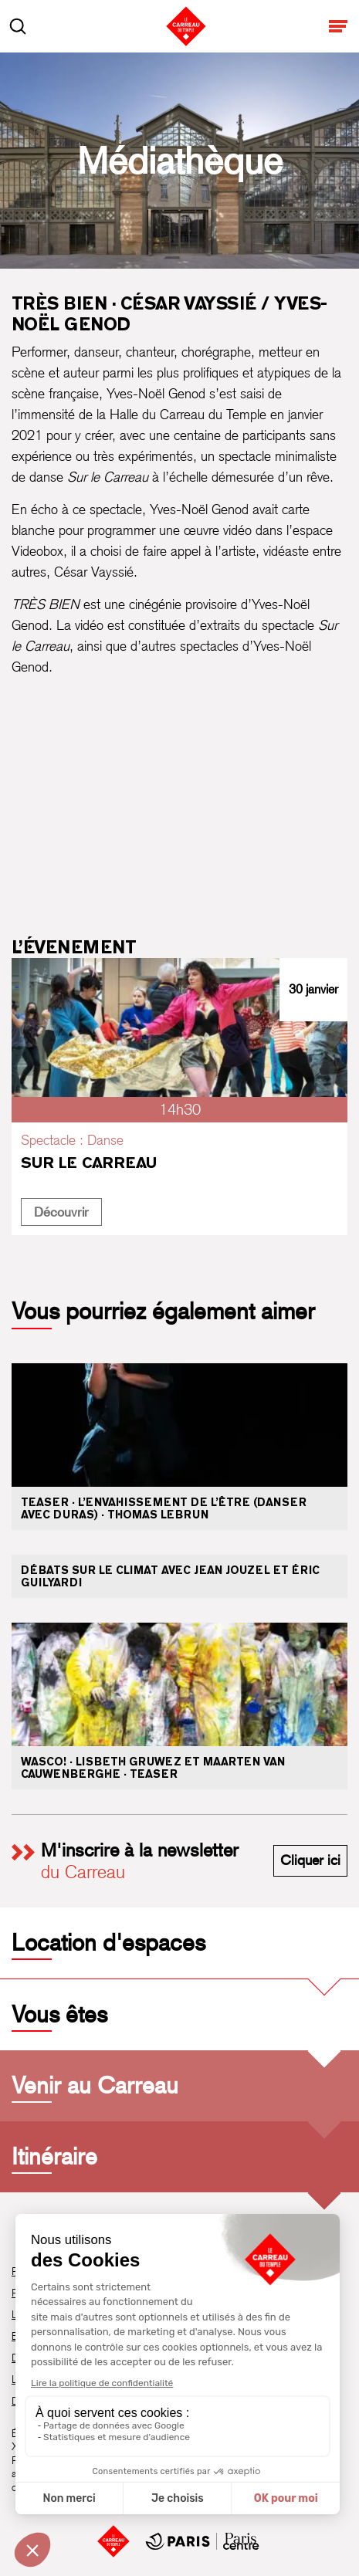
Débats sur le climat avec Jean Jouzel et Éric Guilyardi (170, 1576)
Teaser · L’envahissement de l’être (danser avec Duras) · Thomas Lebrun (164, 1508)
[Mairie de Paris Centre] (202, 2541)
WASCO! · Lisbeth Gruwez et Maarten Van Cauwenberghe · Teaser (153, 1767)
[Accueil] (113, 2541)
